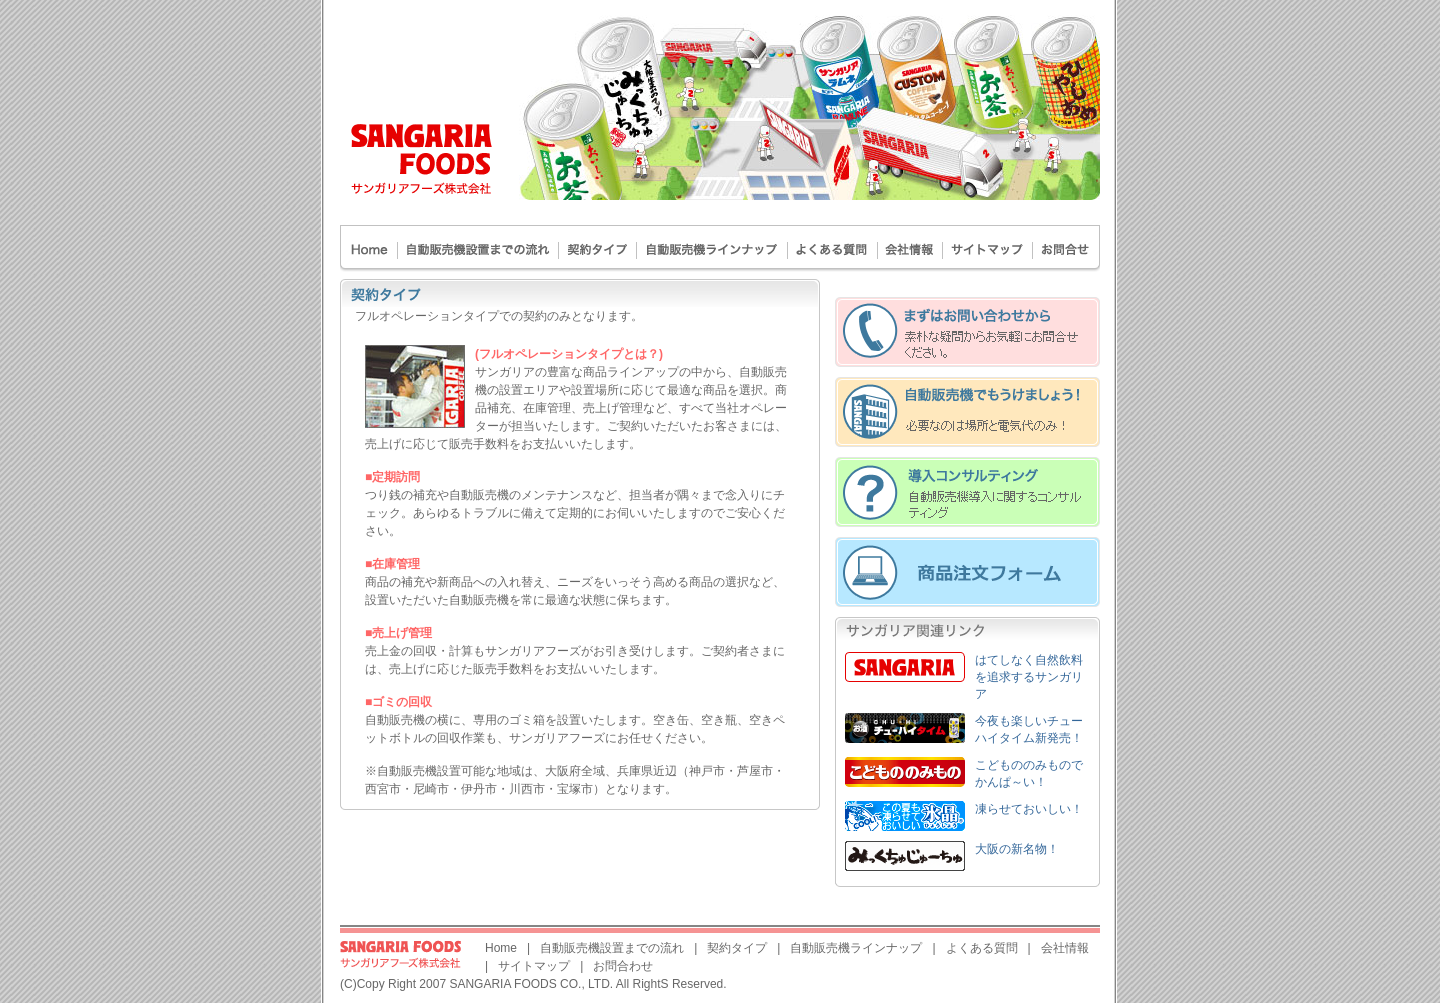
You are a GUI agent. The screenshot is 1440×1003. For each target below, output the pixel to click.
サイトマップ (988, 248)
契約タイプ (598, 248)
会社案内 (910, 248)
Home (369, 248)
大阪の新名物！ (1017, 849)
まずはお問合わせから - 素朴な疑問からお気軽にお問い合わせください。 (967, 332)
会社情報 (1065, 948)
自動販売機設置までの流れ (478, 248)
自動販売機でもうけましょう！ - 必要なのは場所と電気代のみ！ (967, 412)
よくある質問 (833, 248)
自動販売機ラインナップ (712, 248)
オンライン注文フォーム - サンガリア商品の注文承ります (967, 572)
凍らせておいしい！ (1029, 809)
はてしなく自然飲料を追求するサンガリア (1029, 677)
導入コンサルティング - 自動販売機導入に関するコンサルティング (967, 492)
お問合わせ (1066, 248)
